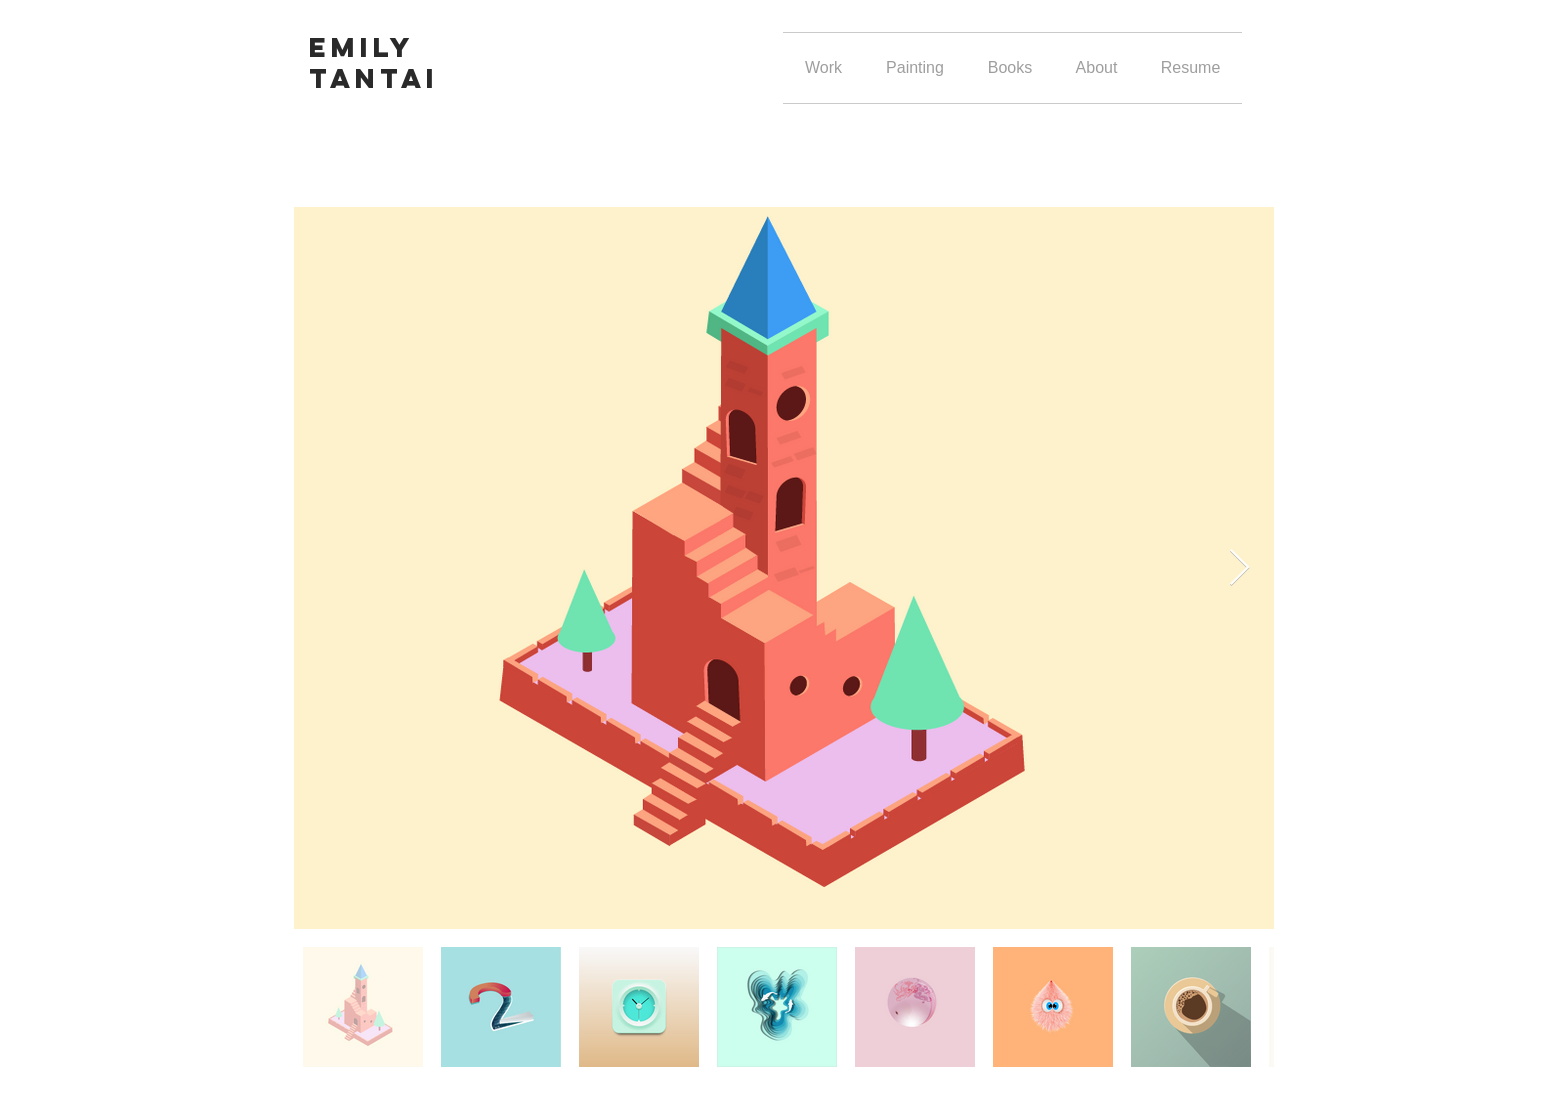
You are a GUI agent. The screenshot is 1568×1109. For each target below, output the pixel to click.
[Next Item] (1239, 568)
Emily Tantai (374, 62)
